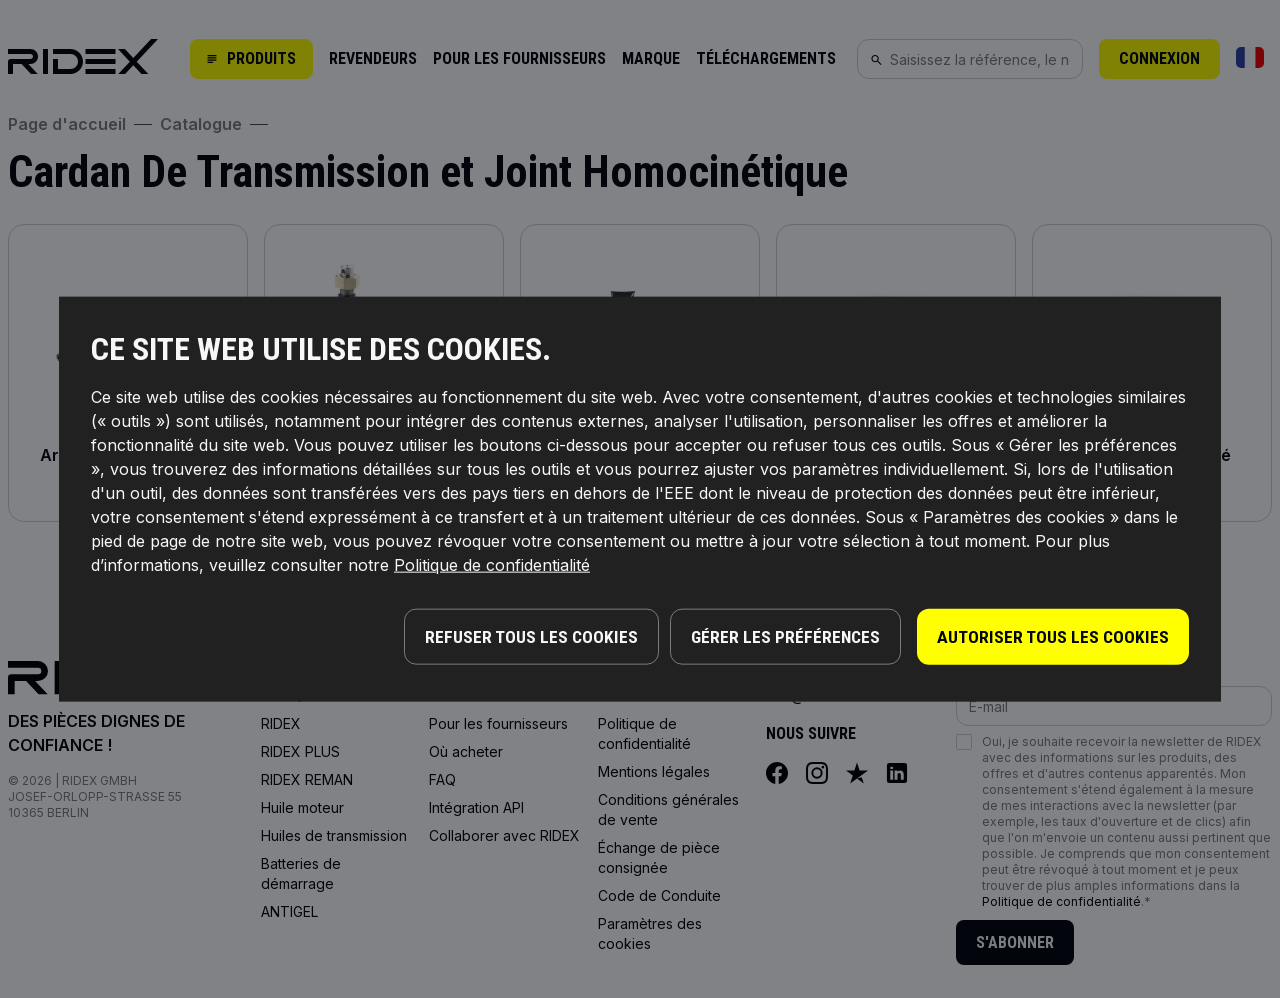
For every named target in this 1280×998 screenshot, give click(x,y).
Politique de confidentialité (492, 567)
